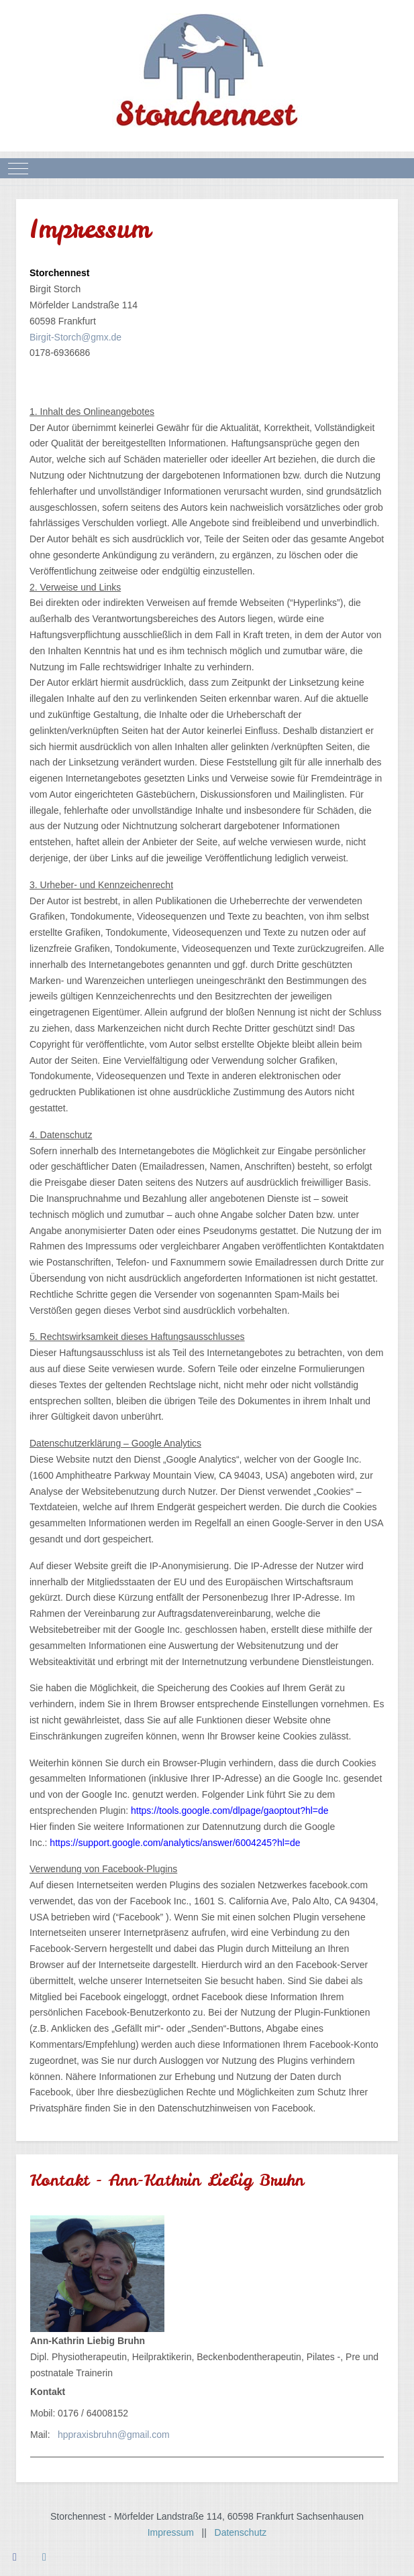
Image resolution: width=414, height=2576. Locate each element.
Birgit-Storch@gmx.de (75, 337)
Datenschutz (241, 2532)
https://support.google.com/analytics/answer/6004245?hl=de (175, 1842)
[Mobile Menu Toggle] (18, 168)
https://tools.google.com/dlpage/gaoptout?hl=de (230, 1810)
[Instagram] (44, 2557)
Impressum (175, 2532)
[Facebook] (14, 2557)
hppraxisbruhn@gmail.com (114, 2434)
